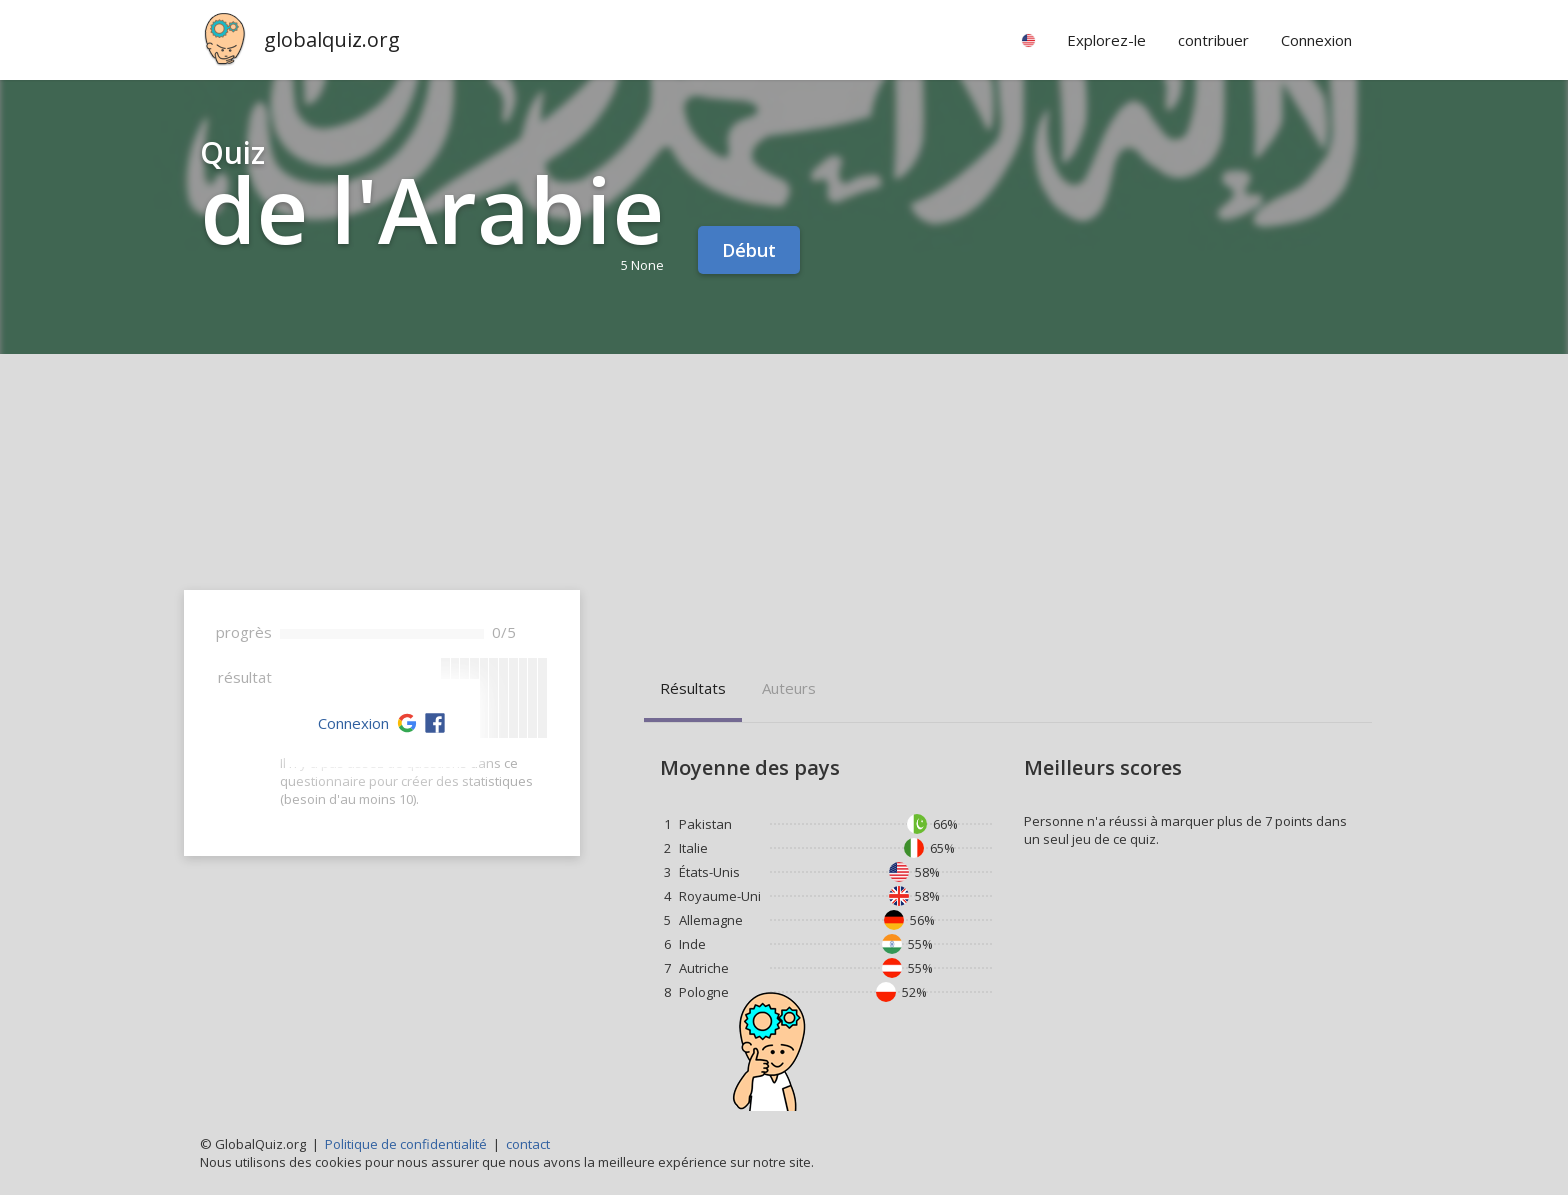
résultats (693, 688)
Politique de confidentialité (406, 1144)
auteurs (789, 688)
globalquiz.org (332, 39)
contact (528, 1144)
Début (749, 250)
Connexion (353, 723)
